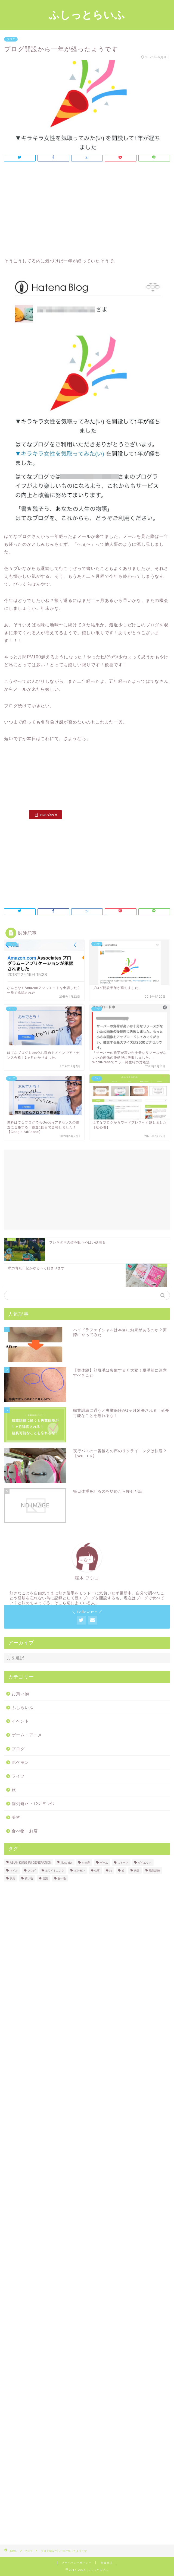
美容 (16, 1817)
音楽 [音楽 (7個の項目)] (45, 1878)
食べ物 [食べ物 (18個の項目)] (62, 1878)
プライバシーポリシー (76, 2562)
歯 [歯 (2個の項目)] (123, 1870)
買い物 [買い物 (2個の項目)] (29, 1878)
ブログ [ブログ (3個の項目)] (31, 1870)
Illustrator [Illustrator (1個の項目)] (66, 1862)
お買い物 (20, 1693)
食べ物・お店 (25, 1831)
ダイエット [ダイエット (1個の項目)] (144, 1862)
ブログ (11, 39)
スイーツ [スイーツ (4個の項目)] (122, 1862)
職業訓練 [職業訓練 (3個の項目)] (154, 1870)
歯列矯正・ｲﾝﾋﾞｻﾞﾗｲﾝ (33, 1803)
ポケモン (20, 1762)
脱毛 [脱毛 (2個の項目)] (12, 1878)
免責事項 (107, 2562)
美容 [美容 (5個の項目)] (136, 1870)
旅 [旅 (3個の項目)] (110, 1870)
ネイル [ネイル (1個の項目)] (14, 1870)
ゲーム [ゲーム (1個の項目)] (104, 1862)
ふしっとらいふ (87, 14)
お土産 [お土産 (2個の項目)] (86, 1862)
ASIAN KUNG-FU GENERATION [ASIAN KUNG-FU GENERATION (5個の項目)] (30, 1862)
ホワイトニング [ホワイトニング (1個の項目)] (54, 1870)
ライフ (18, 1776)
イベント (20, 1721)
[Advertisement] (87, 211)
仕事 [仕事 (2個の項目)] (97, 1870)
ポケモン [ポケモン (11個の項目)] (79, 1870)
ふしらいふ (22, 1707)
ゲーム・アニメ (27, 1735)
